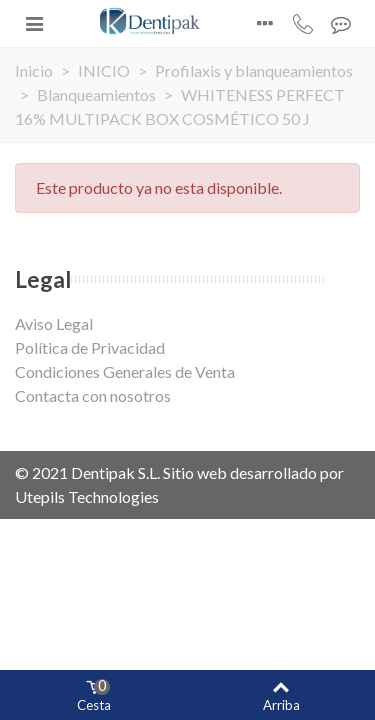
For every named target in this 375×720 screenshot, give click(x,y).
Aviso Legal (54, 323)
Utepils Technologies (87, 496)
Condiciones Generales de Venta (125, 371)
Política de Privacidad (90, 347)
